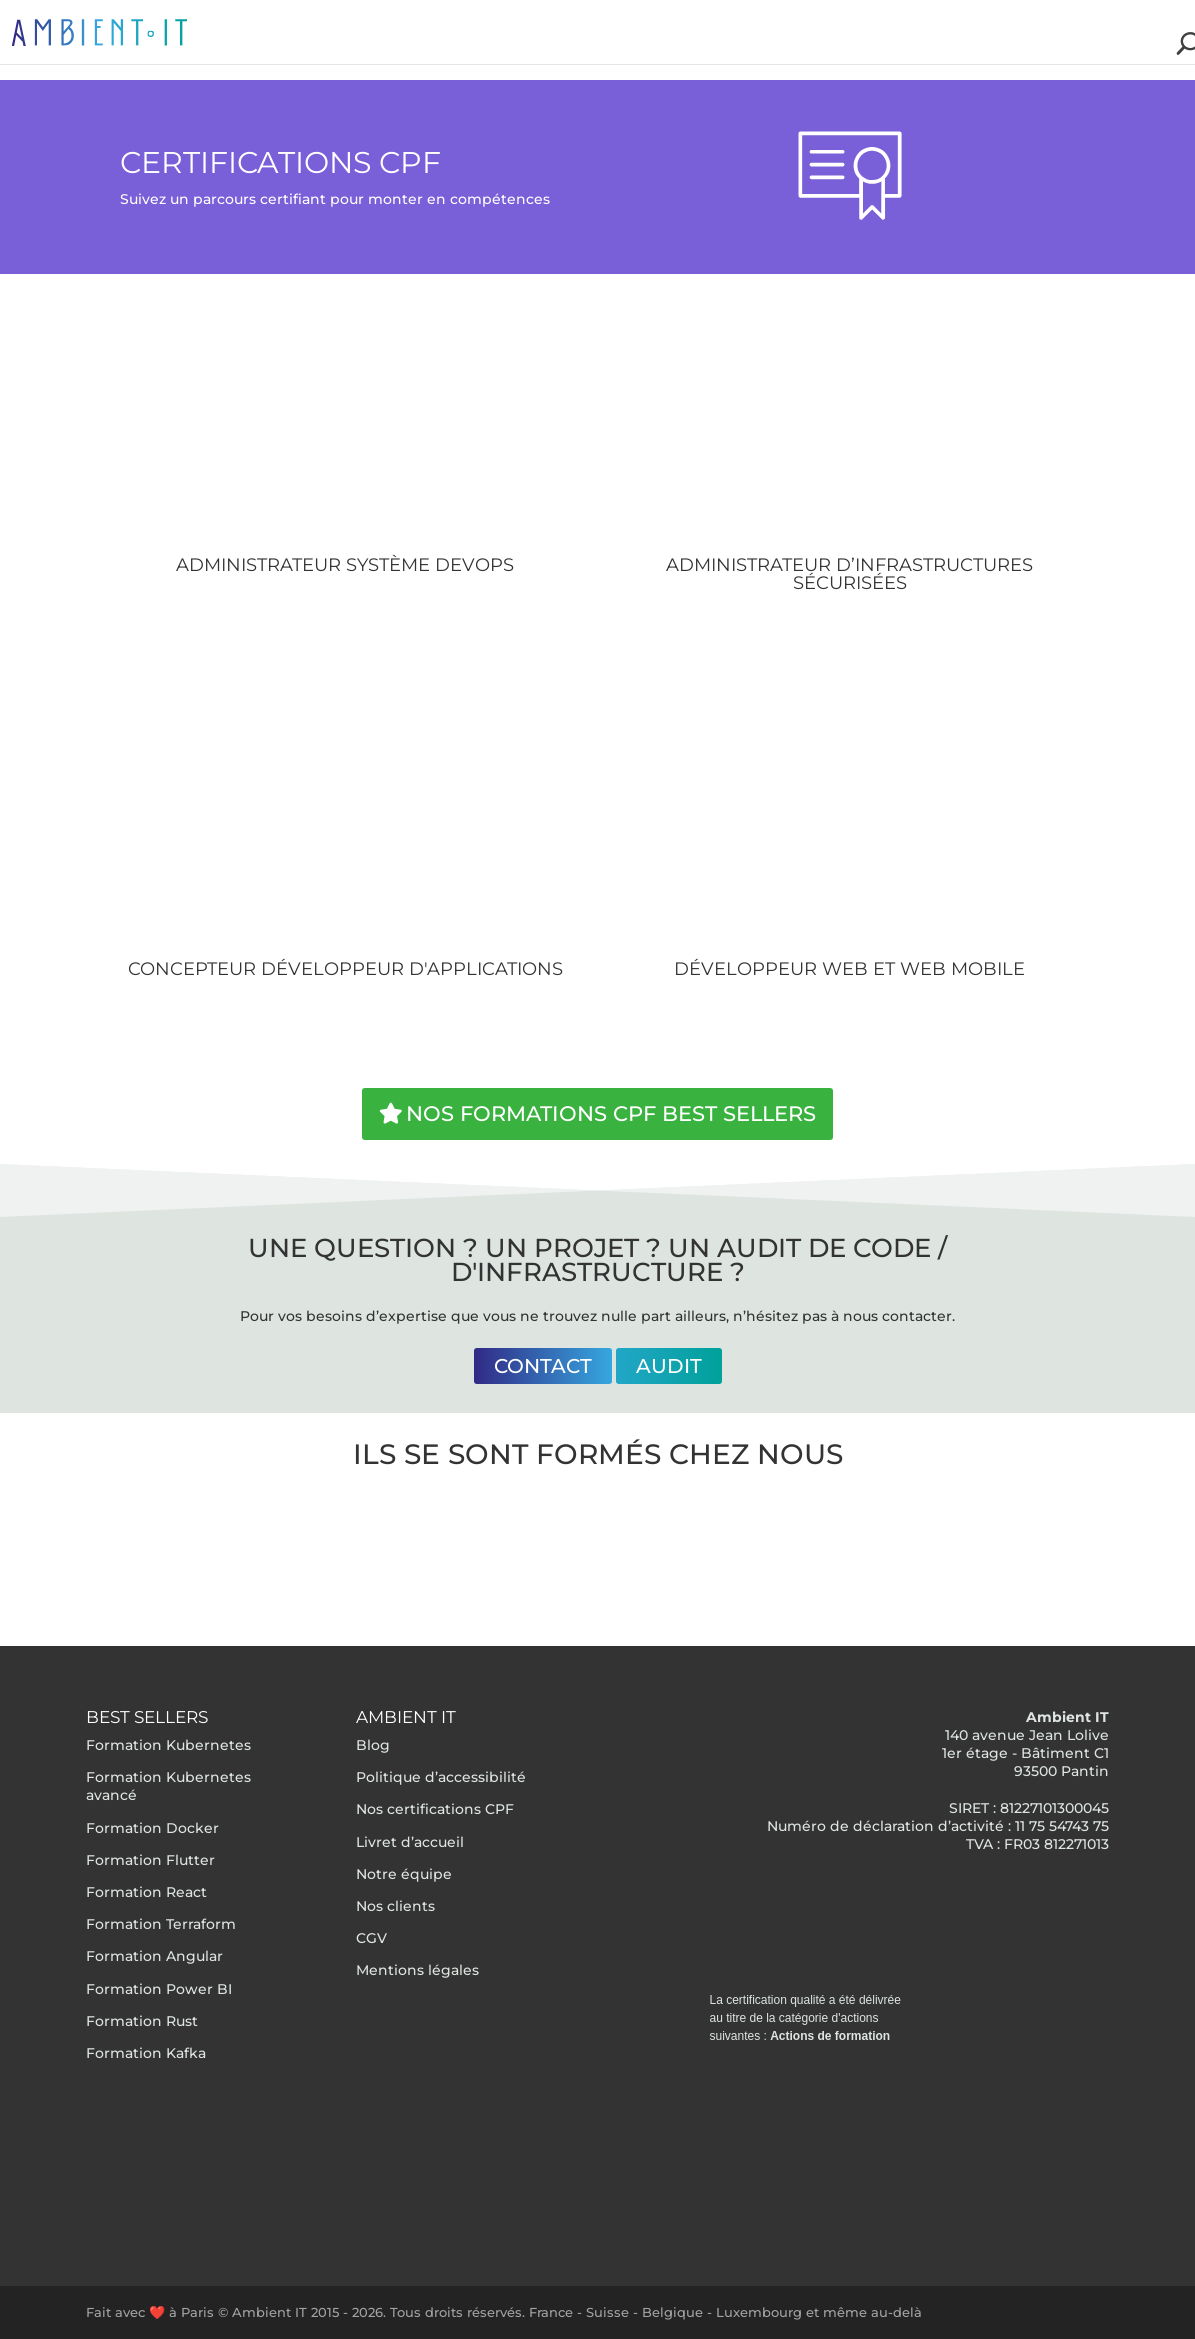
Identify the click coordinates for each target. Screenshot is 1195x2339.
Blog (373, 1745)
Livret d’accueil (410, 1842)
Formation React (146, 1892)
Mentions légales (417, 1970)
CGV (371, 1938)
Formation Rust (142, 2021)
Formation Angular (154, 1956)
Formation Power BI (159, 1989)
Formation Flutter (150, 1860)
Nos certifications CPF (435, 1809)
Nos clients (395, 1906)
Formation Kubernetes (168, 1745)
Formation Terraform (161, 1924)
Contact (543, 1366)
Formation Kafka (146, 2053)
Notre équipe (404, 1874)
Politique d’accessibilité (441, 1777)
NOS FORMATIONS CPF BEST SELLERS (611, 1113)
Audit (669, 1366)
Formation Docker (152, 1828)
